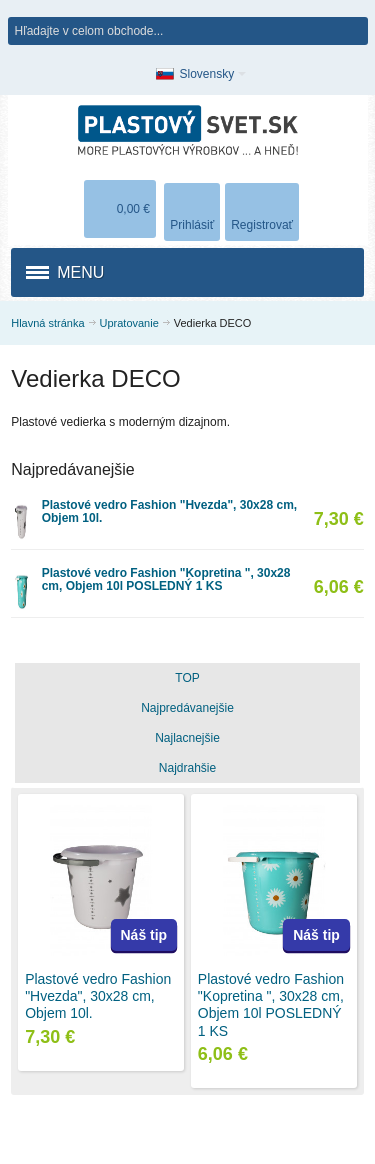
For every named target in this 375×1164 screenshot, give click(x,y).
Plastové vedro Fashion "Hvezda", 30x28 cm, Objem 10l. (170, 511)
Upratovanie (129, 323)
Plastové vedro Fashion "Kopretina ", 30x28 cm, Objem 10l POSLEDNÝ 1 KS (166, 579)
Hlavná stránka (47, 323)
